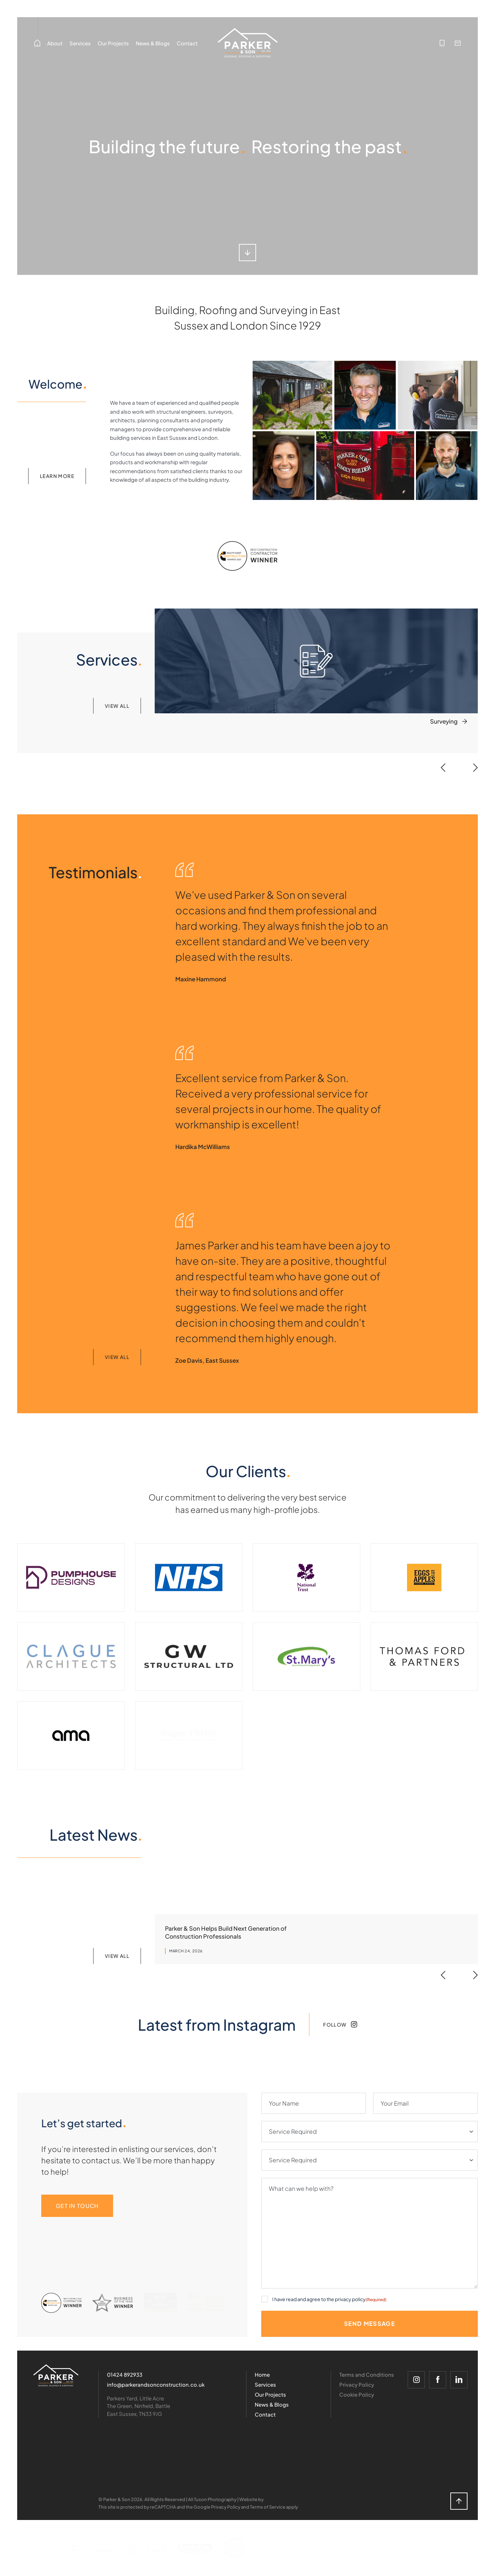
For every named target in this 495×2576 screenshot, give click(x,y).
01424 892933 (124, 2374)
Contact (187, 43)
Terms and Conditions (366, 2374)
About (55, 54)
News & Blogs (153, 43)
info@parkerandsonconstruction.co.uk (156, 2384)
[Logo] (56, 2375)
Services (80, 54)
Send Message (369, 2323)
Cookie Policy (356, 2394)
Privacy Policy (356, 2384)
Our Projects (113, 43)
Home (262, 2374)
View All (117, 1357)
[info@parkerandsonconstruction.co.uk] (458, 43)
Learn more (57, 476)
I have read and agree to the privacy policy (329, 2299)
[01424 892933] (442, 43)
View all (117, 706)
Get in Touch (77, 2205)
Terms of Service (267, 2507)
